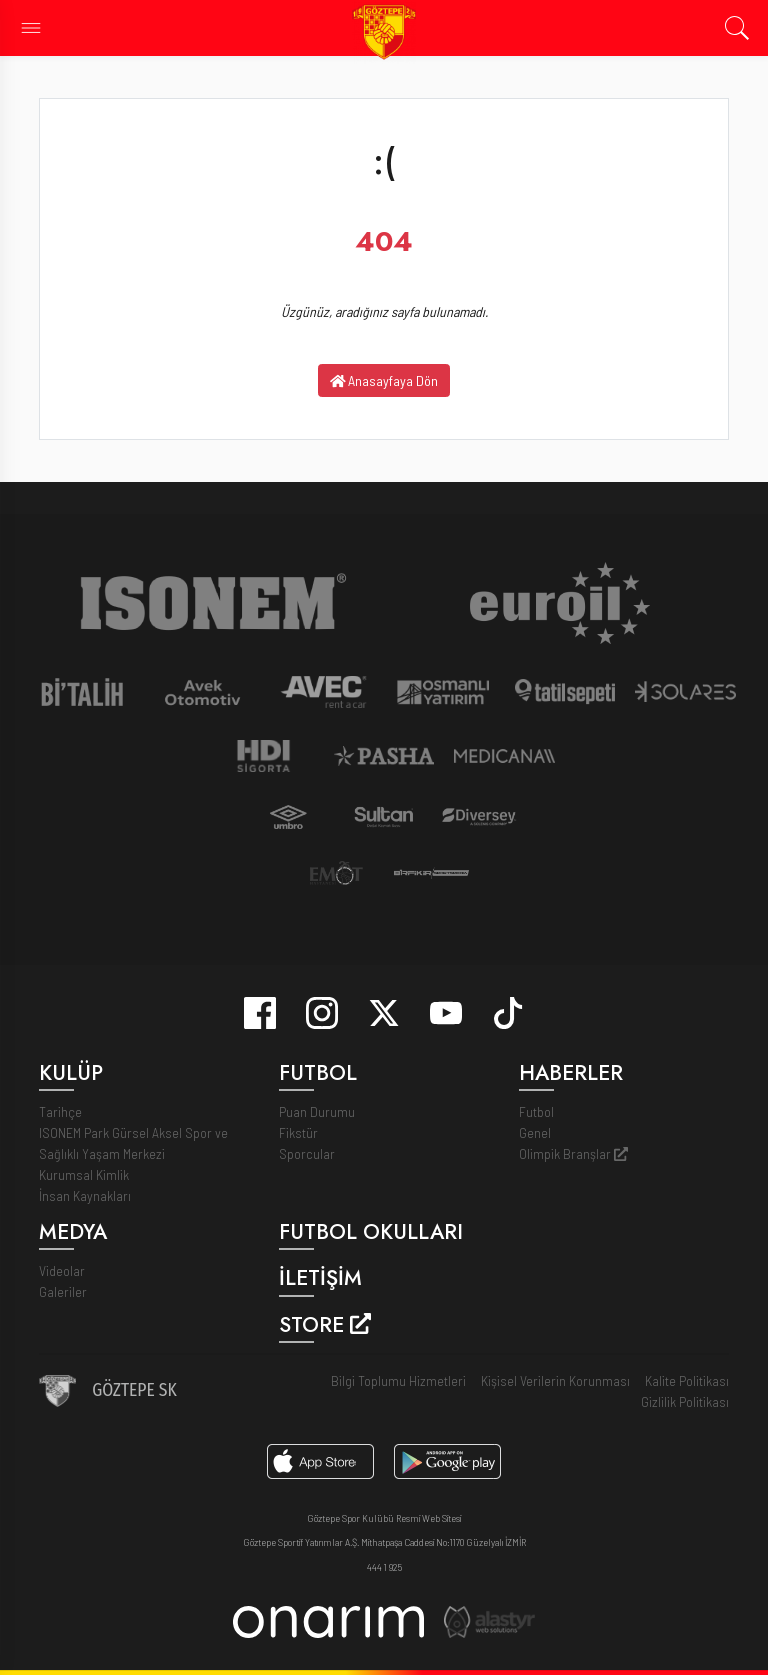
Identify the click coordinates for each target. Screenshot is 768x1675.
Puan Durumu (317, 1111)
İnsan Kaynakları (85, 1195)
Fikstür (298, 1132)
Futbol (536, 1111)
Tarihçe (60, 1111)
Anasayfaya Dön (384, 380)
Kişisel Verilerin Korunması (555, 1380)
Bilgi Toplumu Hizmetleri (398, 1380)
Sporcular (307, 1153)
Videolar (62, 1270)
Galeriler (63, 1291)
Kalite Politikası (687, 1380)
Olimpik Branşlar (573, 1153)
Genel (535, 1132)
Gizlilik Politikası (685, 1401)
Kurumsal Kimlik (84, 1174)
